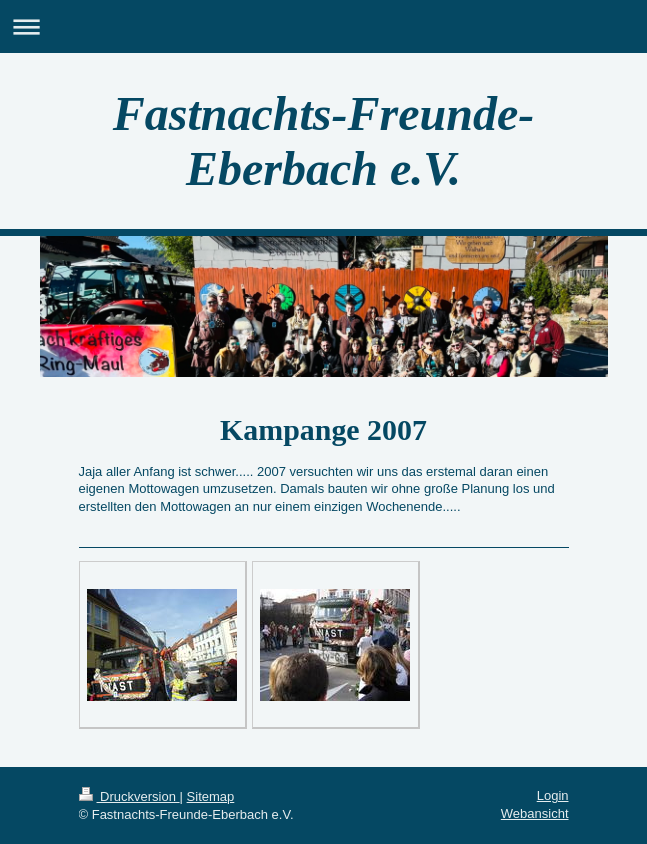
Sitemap (211, 796)
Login (553, 795)
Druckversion (129, 796)
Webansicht (535, 813)
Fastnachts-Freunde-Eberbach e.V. (323, 141)
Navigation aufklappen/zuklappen (323, 26)
